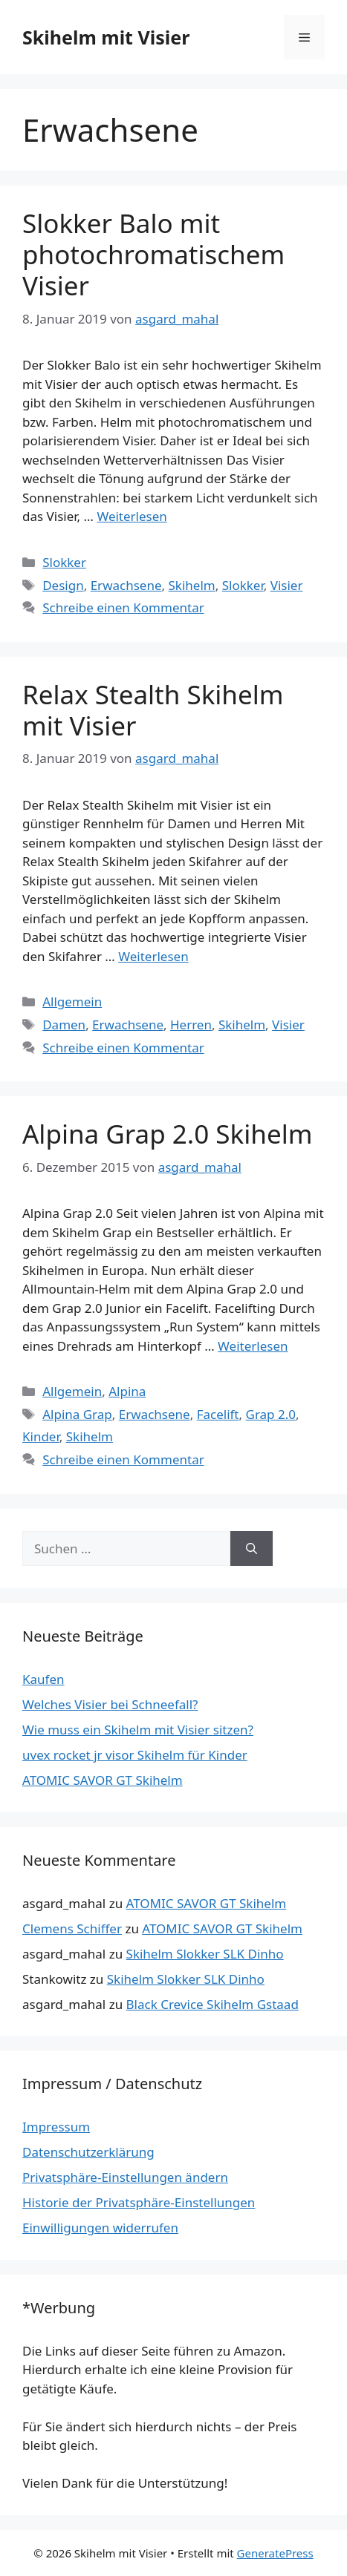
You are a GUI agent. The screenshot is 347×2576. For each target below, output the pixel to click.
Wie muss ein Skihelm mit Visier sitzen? (137, 1729)
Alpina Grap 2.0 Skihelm (167, 1133)
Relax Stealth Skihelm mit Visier (152, 710)
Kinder (40, 1436)
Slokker (64, 562)
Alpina (127, 1391)
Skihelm (192, 585)
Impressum (56, 2126)
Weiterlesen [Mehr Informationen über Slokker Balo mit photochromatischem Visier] (131, 516)
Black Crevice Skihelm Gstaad (212, 2004)
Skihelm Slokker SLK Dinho (205, 1953)
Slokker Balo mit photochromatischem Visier (153, 254)
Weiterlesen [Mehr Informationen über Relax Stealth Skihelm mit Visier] (153, 956)
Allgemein (72, 1001)
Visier (286, 585)
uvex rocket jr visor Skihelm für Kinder (134, 1754)
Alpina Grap (77, 1414)
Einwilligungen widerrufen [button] (100, 2227)
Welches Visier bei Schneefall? (110, 1704)
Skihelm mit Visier (105, 37)
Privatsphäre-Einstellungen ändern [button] (125, 2177)
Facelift (218, 1414)
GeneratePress (275, 2553)
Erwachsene (126, 585)
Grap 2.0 (271, 1414)
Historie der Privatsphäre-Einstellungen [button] (138, 2202)
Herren (191, 1024)
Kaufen (43, 1679)
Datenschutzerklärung (88, 2151)
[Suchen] (251, 1549)
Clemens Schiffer (72, 1928)
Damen (63, 1024)
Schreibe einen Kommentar (123, 607)
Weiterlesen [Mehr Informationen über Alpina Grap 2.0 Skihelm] (253, 1345)
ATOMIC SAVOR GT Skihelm (102, 1780)
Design (63, 585)
